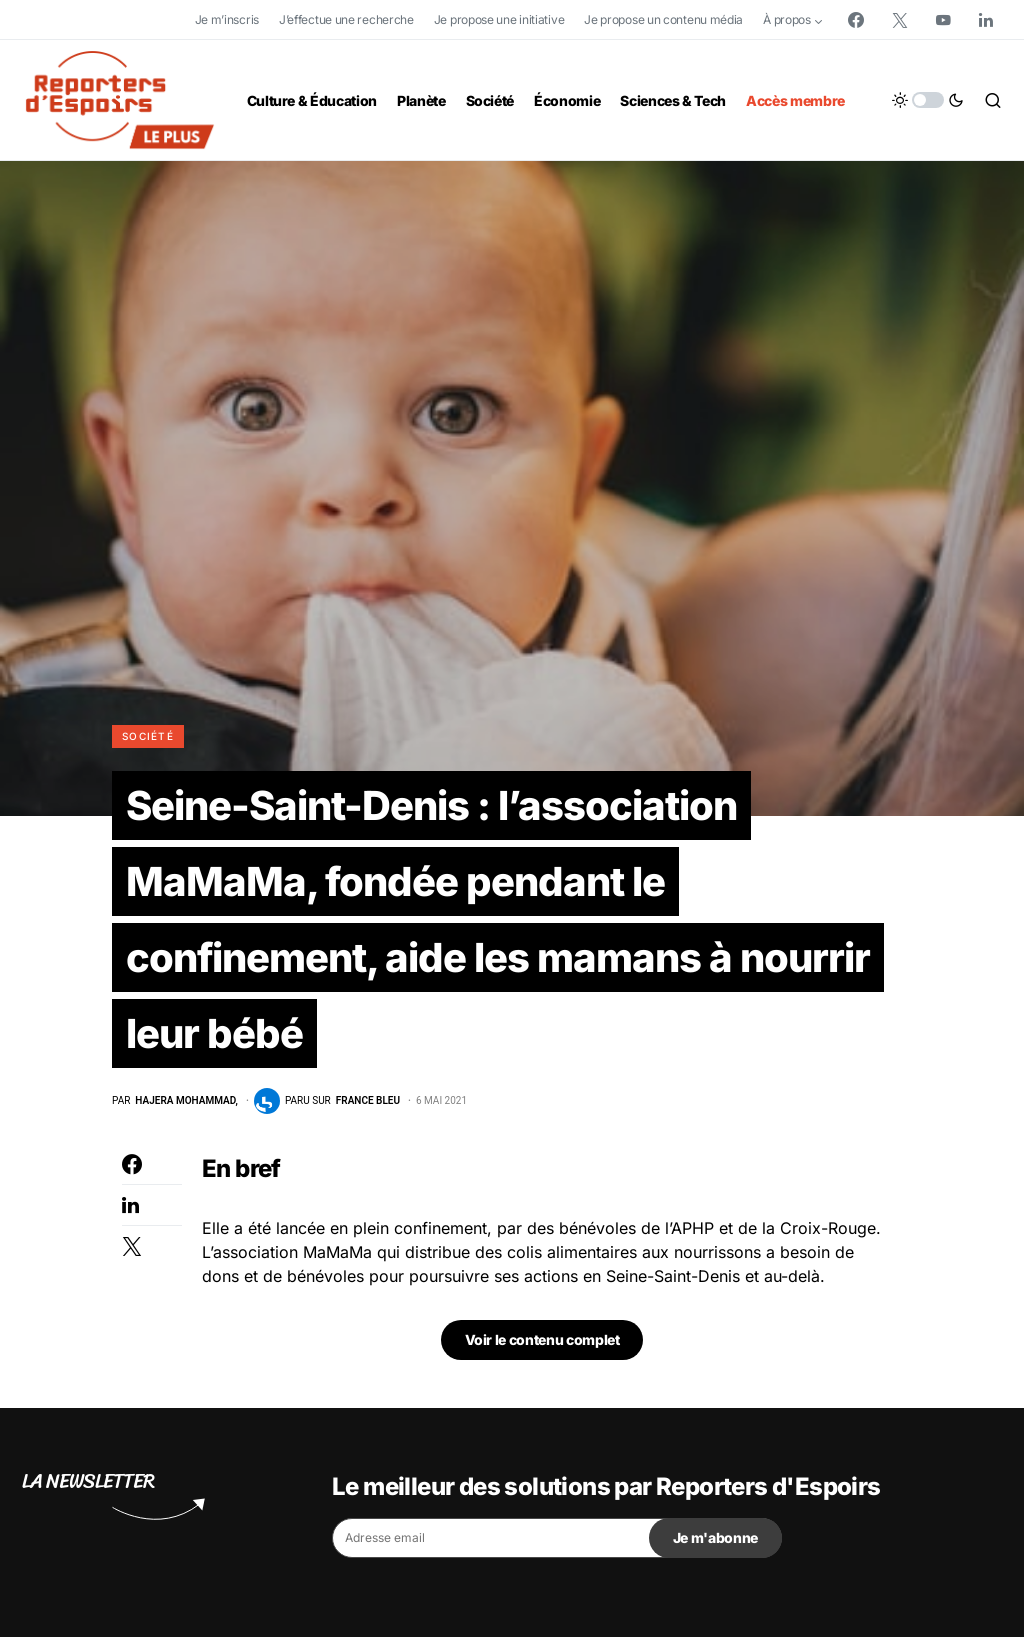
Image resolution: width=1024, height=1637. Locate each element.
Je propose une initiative (499, 19)
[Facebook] (856, 20)
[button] (928, 100)
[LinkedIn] (986, 20)
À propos (787, 19)
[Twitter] (900, 20)
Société (148, 736)
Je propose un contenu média (663, 19)
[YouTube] (943, 20)
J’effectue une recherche (346, 19)
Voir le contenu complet (542, 1339)
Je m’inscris (227, 19)
